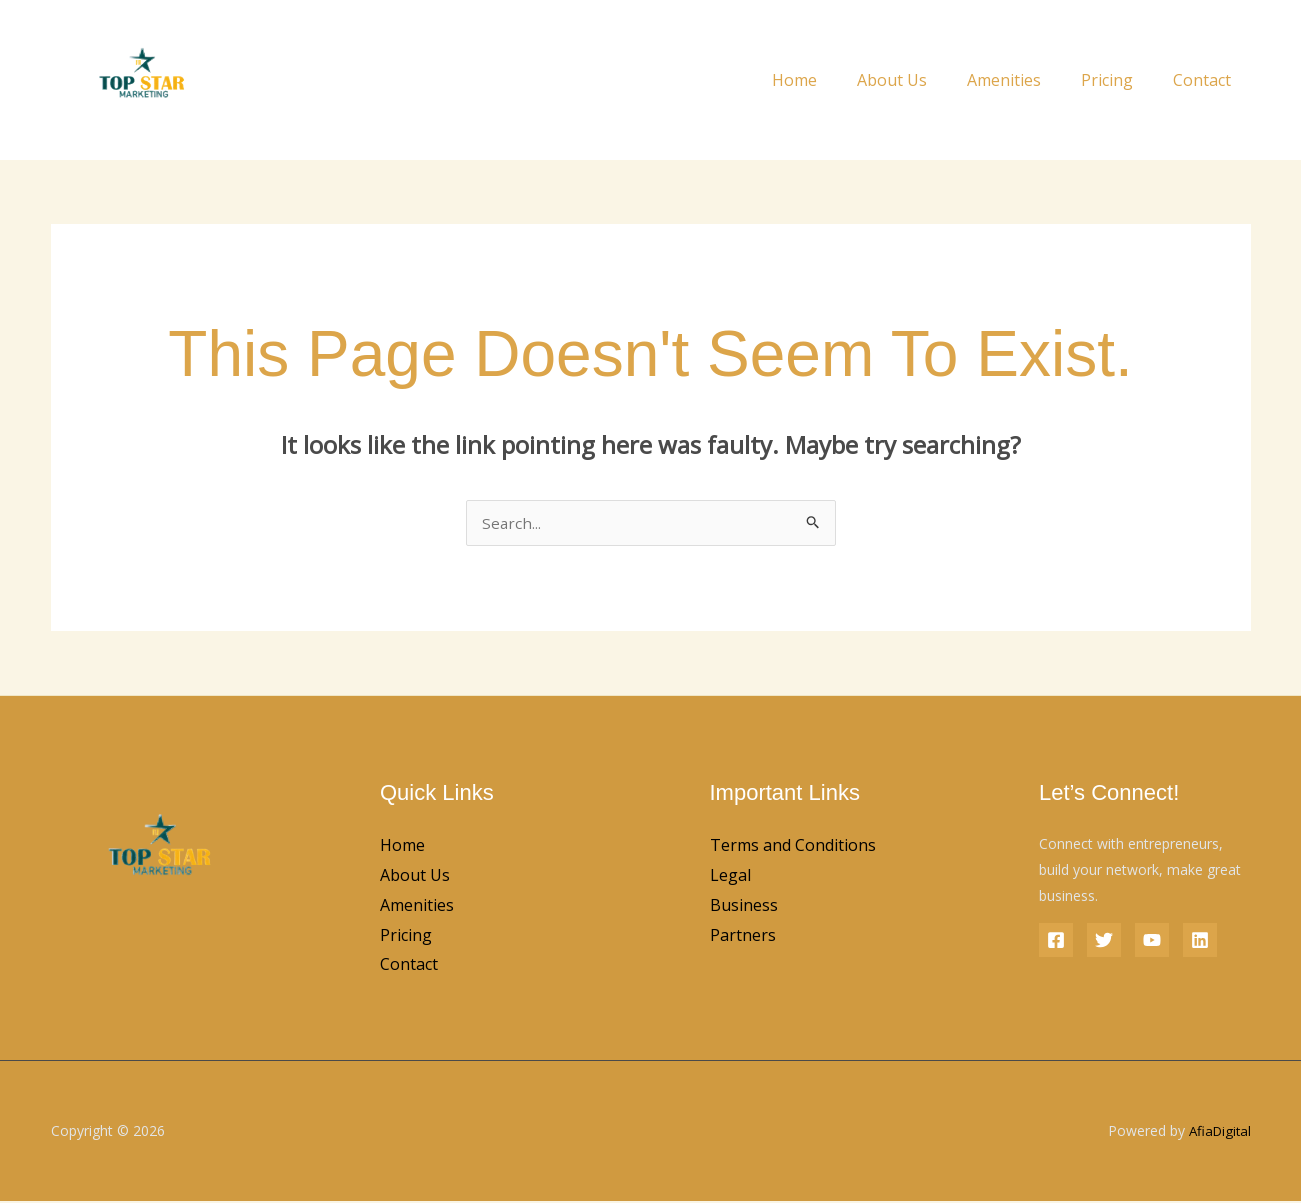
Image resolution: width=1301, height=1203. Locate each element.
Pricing (1119, 80)
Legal (730, 877)
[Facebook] (1056, 942)
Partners (743, 937)
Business (744, 907)
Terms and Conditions (793, 847)
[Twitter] (1104, 942)
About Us (920, 80)
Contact (1206, 80)
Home (830, 80)
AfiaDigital (1218, 1132)
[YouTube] (1152, 942)
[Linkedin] (1200, 942)
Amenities (1024, 80)
